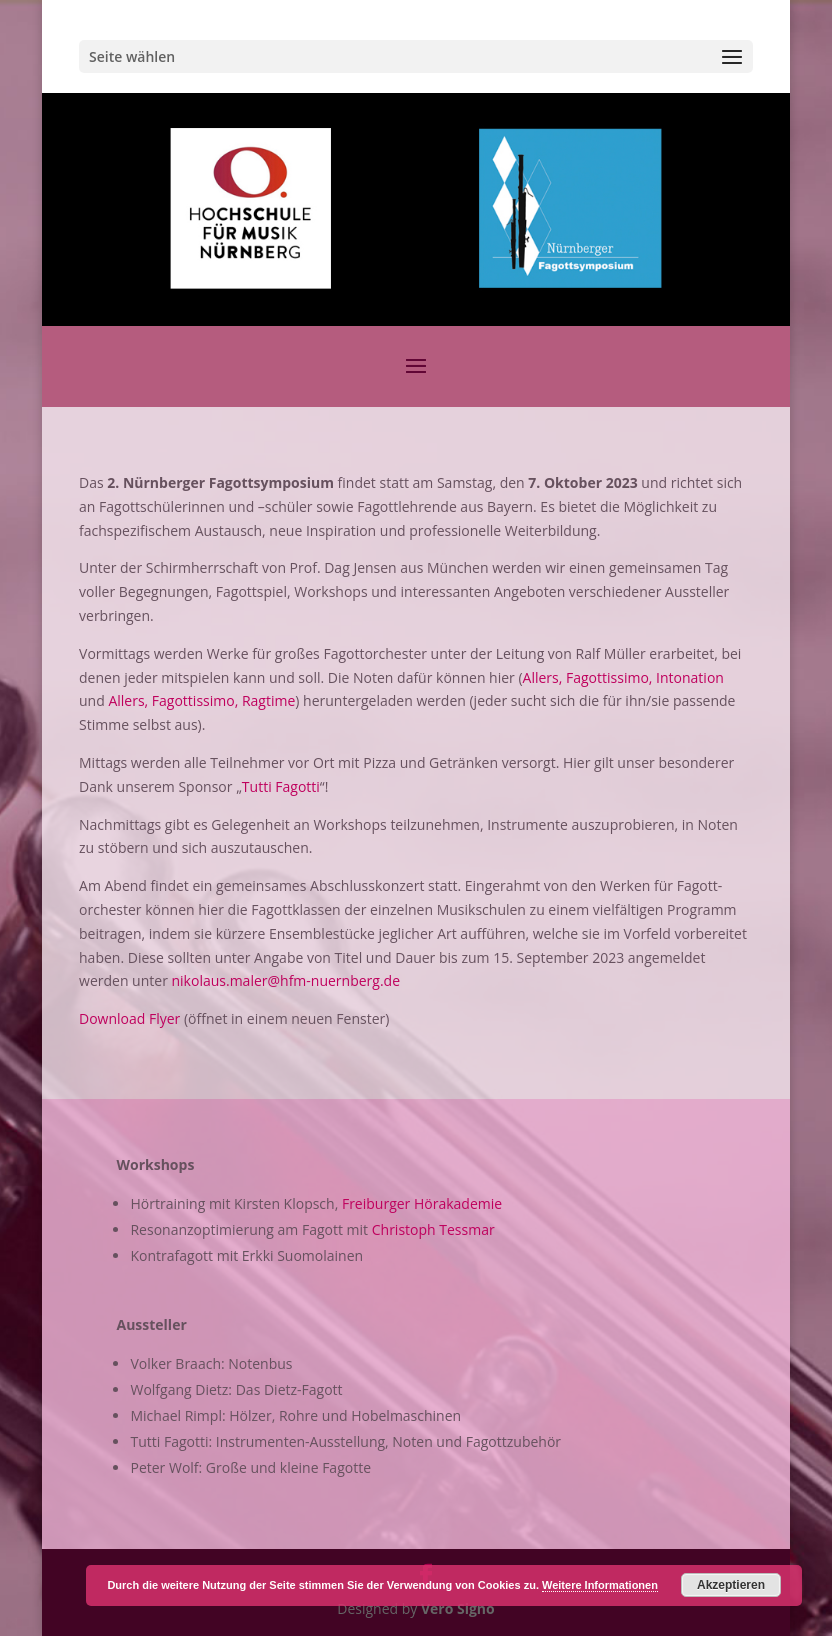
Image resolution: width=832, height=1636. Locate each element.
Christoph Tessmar (433, 1229)
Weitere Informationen (600, 1585)
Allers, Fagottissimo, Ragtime (201, 700)
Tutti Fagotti (281, 786)
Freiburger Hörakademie (422, 1203)
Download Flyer (129, 1018)
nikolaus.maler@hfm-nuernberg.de (286, 980)
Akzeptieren (731, 1585)
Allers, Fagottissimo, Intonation (623, 677)
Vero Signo (458, 1608)
